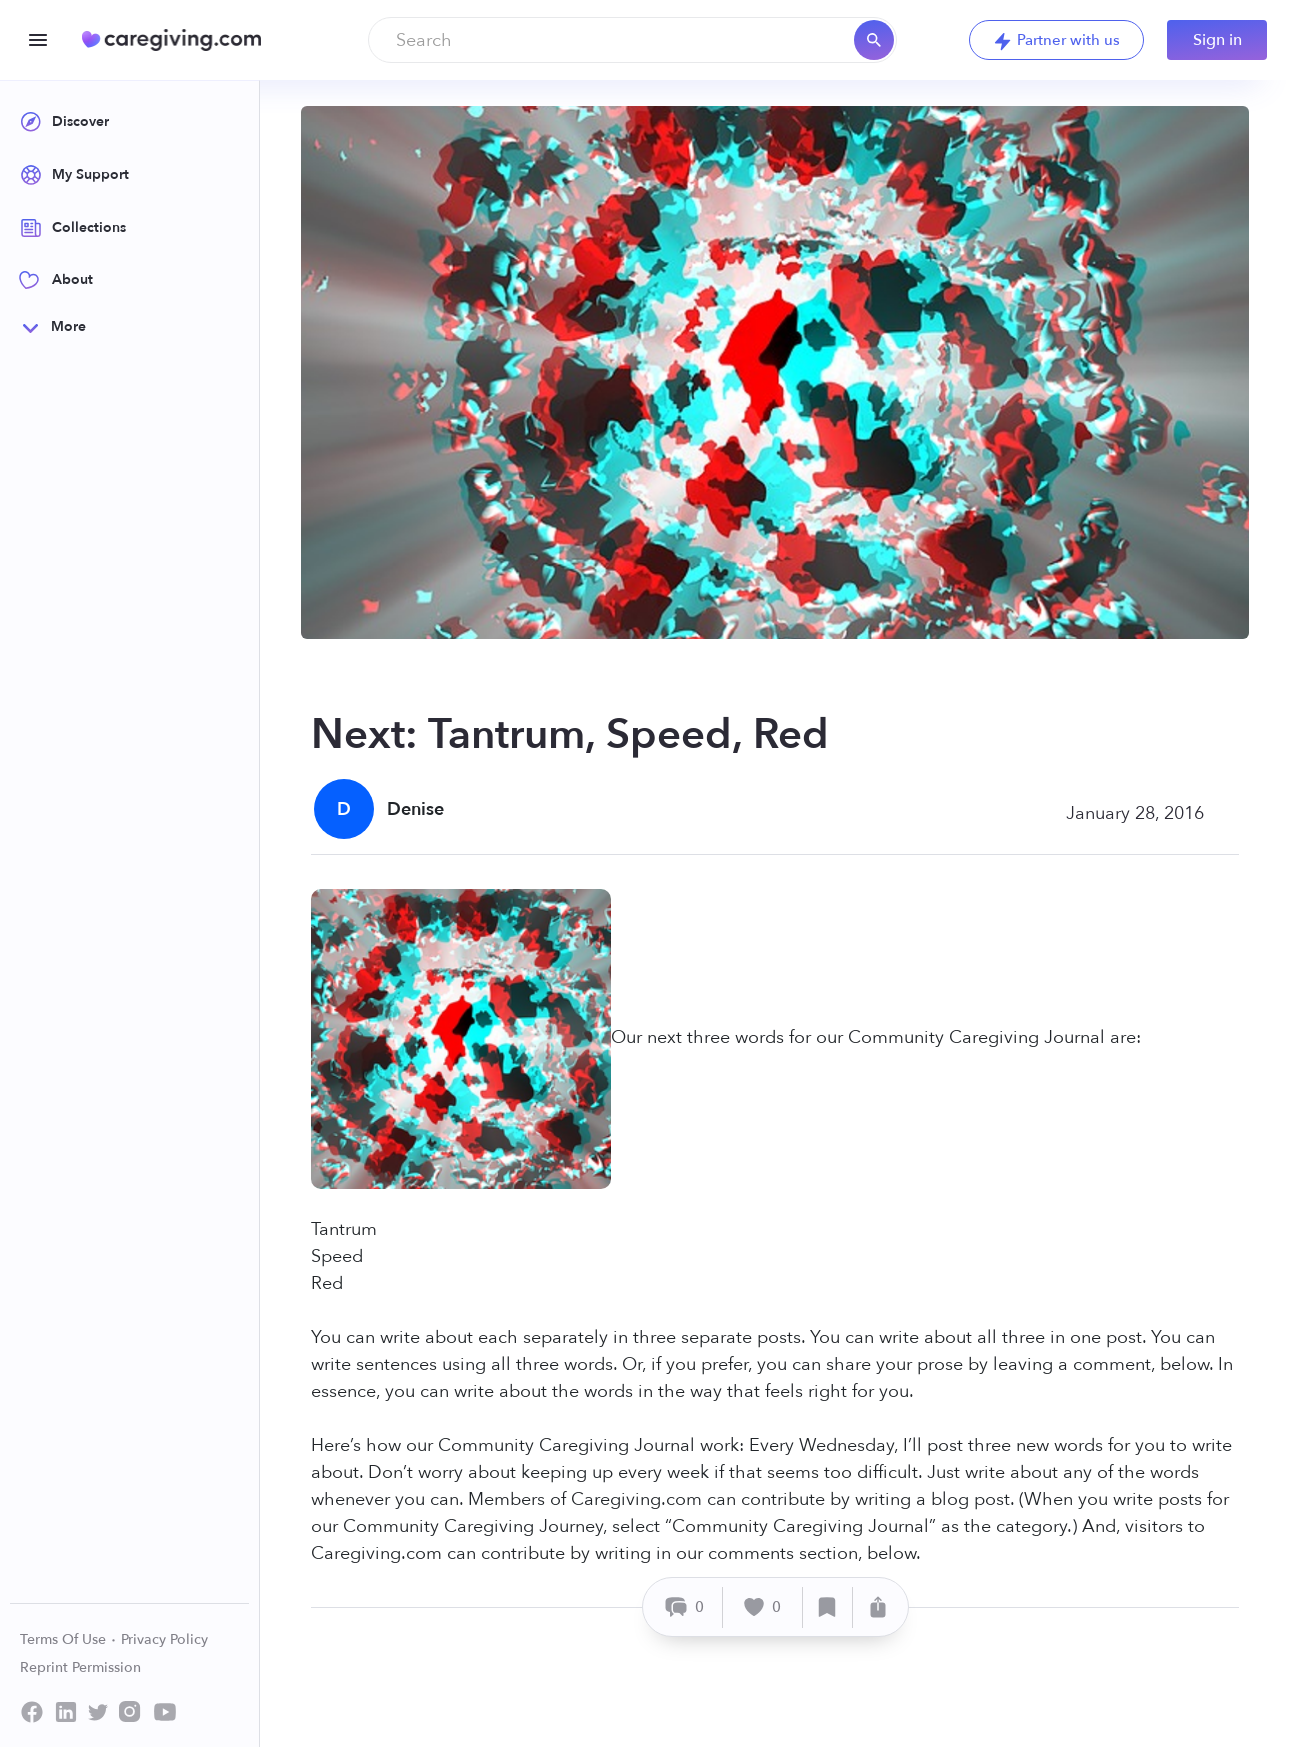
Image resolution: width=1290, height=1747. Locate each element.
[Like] (763, 1607)
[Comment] (685, 1607)
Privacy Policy (164, 1639)
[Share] (878, 1607)
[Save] (828, 1607)
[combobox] (632, 40)
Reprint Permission (80, 1667)
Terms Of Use (68, 1639)
